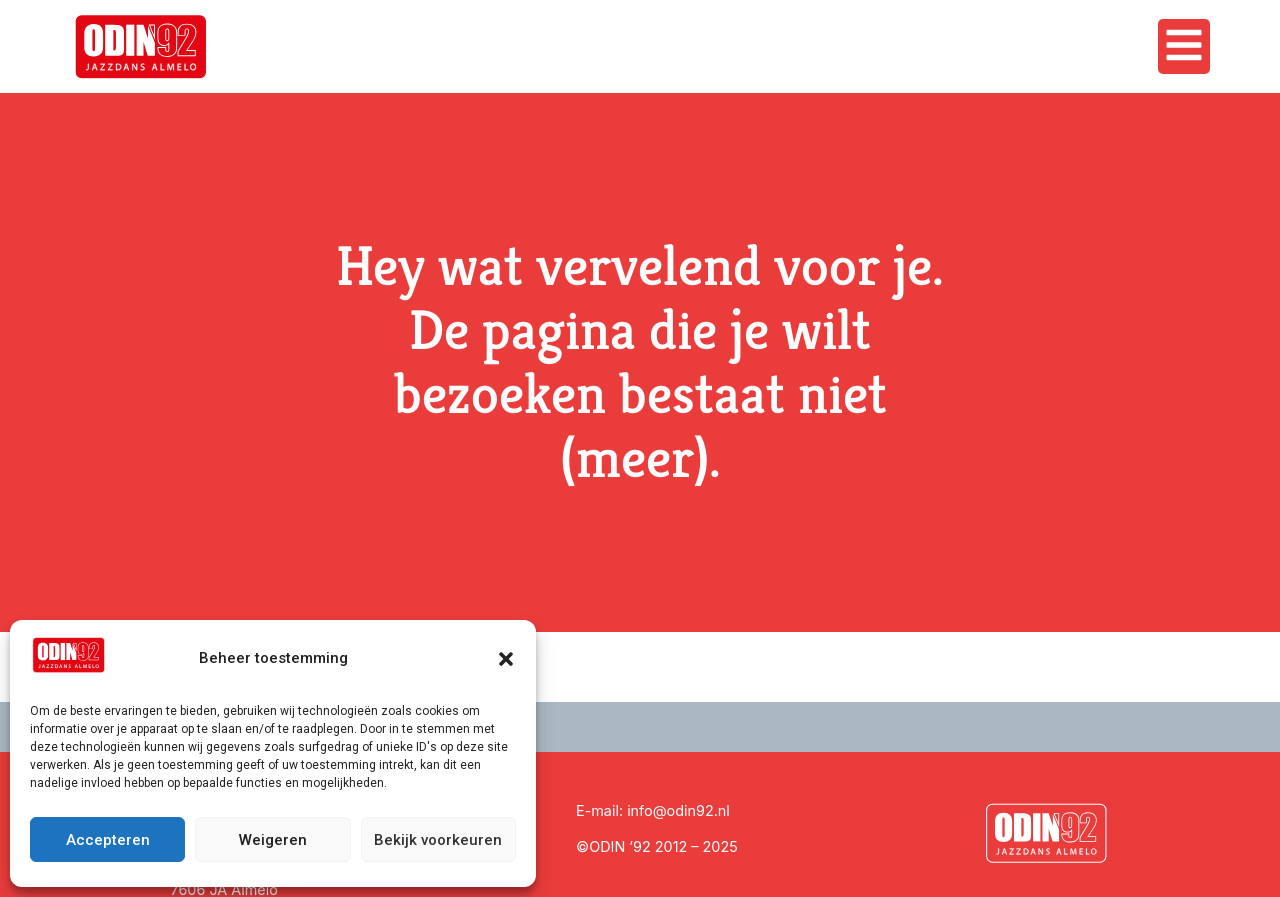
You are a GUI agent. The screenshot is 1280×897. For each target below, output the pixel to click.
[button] (506, 659)
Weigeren (273, 840)
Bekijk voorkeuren (438, 840)
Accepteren (108, 840)
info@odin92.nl (678, 810)
